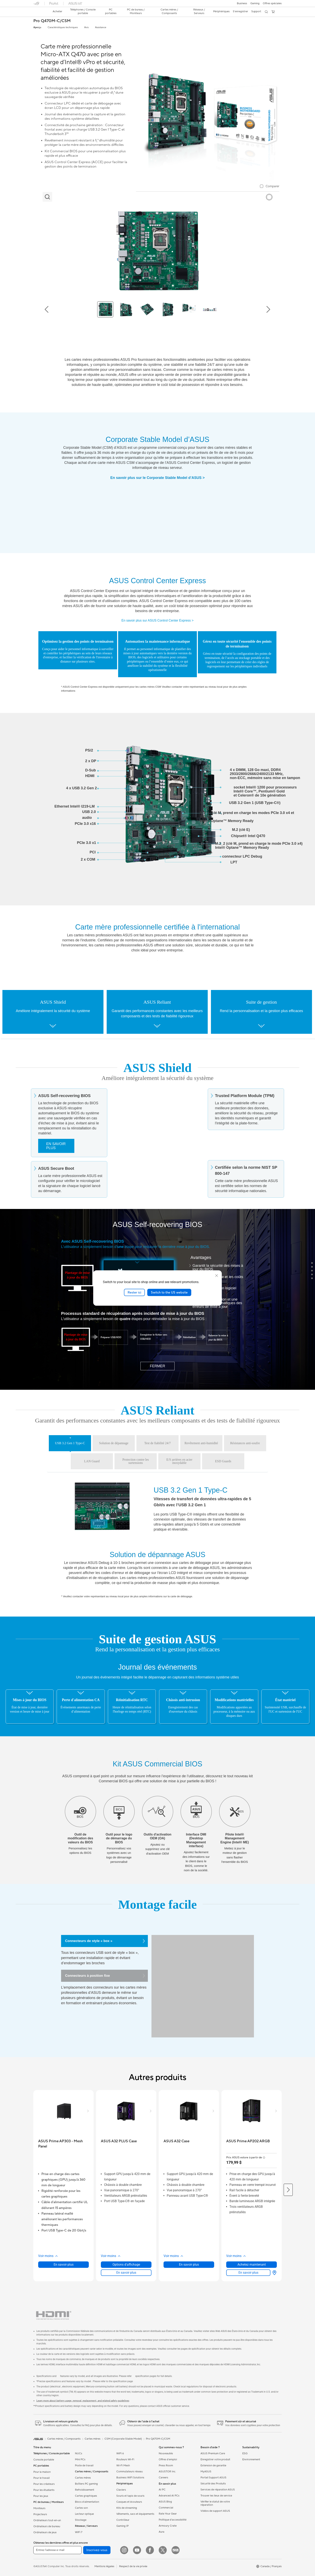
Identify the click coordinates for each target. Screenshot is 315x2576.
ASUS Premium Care (212, 2453)
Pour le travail (41, 2478)
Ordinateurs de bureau (46, 2526)
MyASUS (205, 2471)
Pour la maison (42, 2472)
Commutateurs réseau (129, 2471)
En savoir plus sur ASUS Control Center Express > (158, 620)
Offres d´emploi (168, 2459)
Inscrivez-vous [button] (96, 2550)
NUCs (78, 2453)
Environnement (251, 2459)
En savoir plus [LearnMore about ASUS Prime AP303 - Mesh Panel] (64, 2264)
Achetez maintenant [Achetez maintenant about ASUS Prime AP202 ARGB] (251, 2264)
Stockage (80, 2520)
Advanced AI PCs (169, 2495)
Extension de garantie (213, 2465)
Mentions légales (104, 2566)
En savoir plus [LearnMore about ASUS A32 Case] (189, 2264)
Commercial (166, 2507)
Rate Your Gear (168, 2513)
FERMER (157, 1366)
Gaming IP (122, 2526)
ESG (245, 2453)
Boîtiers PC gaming (86, 2483)
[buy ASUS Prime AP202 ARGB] (248, 2141)
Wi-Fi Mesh (123, 2465)
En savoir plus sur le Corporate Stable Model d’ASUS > (157, 478)
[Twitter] (163, 2550)
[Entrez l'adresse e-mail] (57, 2550)
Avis (86, 27)
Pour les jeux (40, 2496)
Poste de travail (84, 2465)
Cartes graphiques (86, 2495)
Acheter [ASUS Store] (57, 11)
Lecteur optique (84, 2514)
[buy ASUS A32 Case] (176, 2141)
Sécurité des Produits (213, 2483)
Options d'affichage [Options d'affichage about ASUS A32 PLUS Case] (126, 2264)
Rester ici (134, 1292)
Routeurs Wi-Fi (125, 2459)
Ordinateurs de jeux (45, 2532)
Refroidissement (84, 2489)
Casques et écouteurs (129, 2501)
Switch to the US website (169, 1292)
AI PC (162, 2489)
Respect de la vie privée (133, 2566)
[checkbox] (269, 186)
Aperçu (37, 27)
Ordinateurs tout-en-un (47, 2520)
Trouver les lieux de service (216, 2495)
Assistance (100, 27)
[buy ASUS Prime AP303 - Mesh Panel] (63, 2143)
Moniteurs (39, 2508)
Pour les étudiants (43, 2490)
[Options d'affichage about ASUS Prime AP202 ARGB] (273, 2272)
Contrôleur (122, 2520)
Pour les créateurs (44, 2484)
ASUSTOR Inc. (167, 2471)
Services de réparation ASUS (217, 2489)
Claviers (121, 2489)
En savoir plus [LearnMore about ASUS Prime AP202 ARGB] (248, 2272)
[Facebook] (150, 2550)
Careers (163, 2477)
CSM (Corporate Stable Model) (123, 2438)
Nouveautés (166, 2453)
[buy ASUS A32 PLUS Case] (119, 2141)
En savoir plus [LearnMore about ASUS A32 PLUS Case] (126, 2272)
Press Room (166, 2465)
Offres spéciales (272, 3)
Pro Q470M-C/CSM (52, 21)
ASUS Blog (165, 2501)
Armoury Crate (168, 2525)
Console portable (43, 2459)
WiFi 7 (78, 2532)
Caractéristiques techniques (63, 27)
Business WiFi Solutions (130, 2477)
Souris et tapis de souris (130, 2495)
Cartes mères (83, 2477)
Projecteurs (40, 2514)
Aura (161, 2531)
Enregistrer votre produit (215, 2459)
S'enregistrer (240, 11)
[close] (216, 1275)
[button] (242, 3)
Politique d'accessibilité (172, 2519)
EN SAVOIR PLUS (56, 1146)
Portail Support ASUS (213, 2477)
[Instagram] (124, 2550)
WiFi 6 (120, 2453)
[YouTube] (137, 2550)
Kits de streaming (126, 2508)
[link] (40, 11)
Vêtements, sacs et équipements (135, 2514)
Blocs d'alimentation (87, 2501)
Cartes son (81, 2508)
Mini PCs (80, 2459)
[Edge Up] (176, 2550)
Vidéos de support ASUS (215, 2511)
